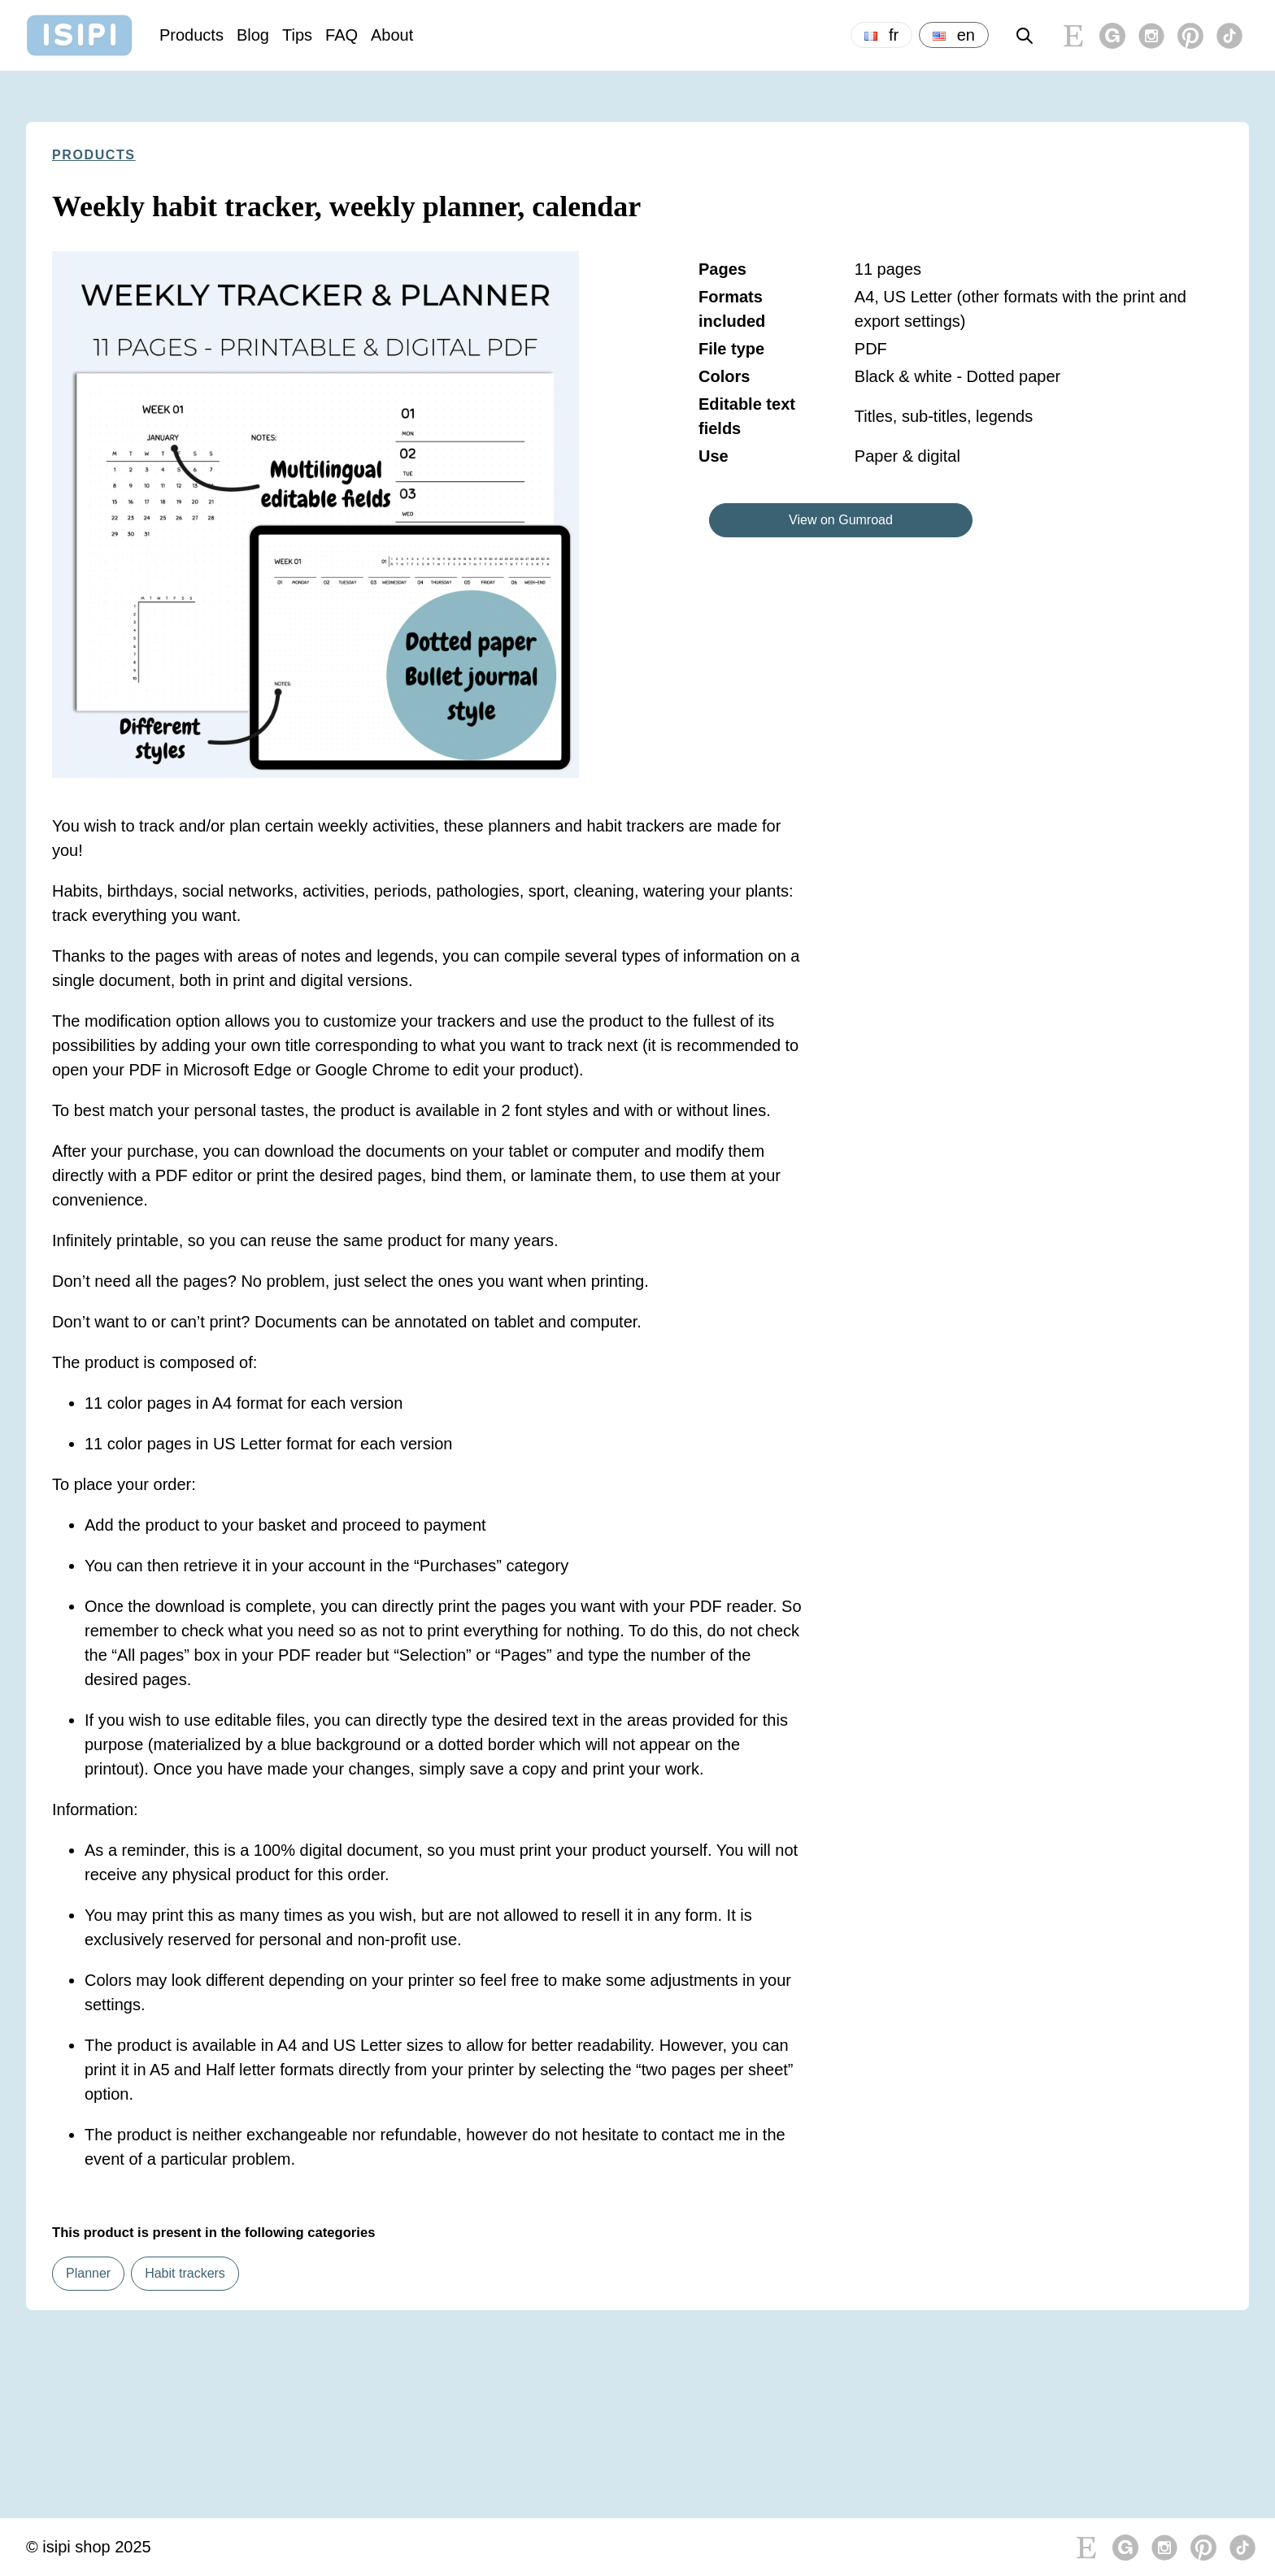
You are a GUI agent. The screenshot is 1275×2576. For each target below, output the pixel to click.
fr (881, 35)
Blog (253, 35)
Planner (88, 2273)
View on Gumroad (841, 520)
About (392, 35)
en (954, 35)
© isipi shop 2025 (88, 2547)
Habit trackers (185, 2273)
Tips (297, 35)
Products (191, 35)
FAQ (341, 35)
